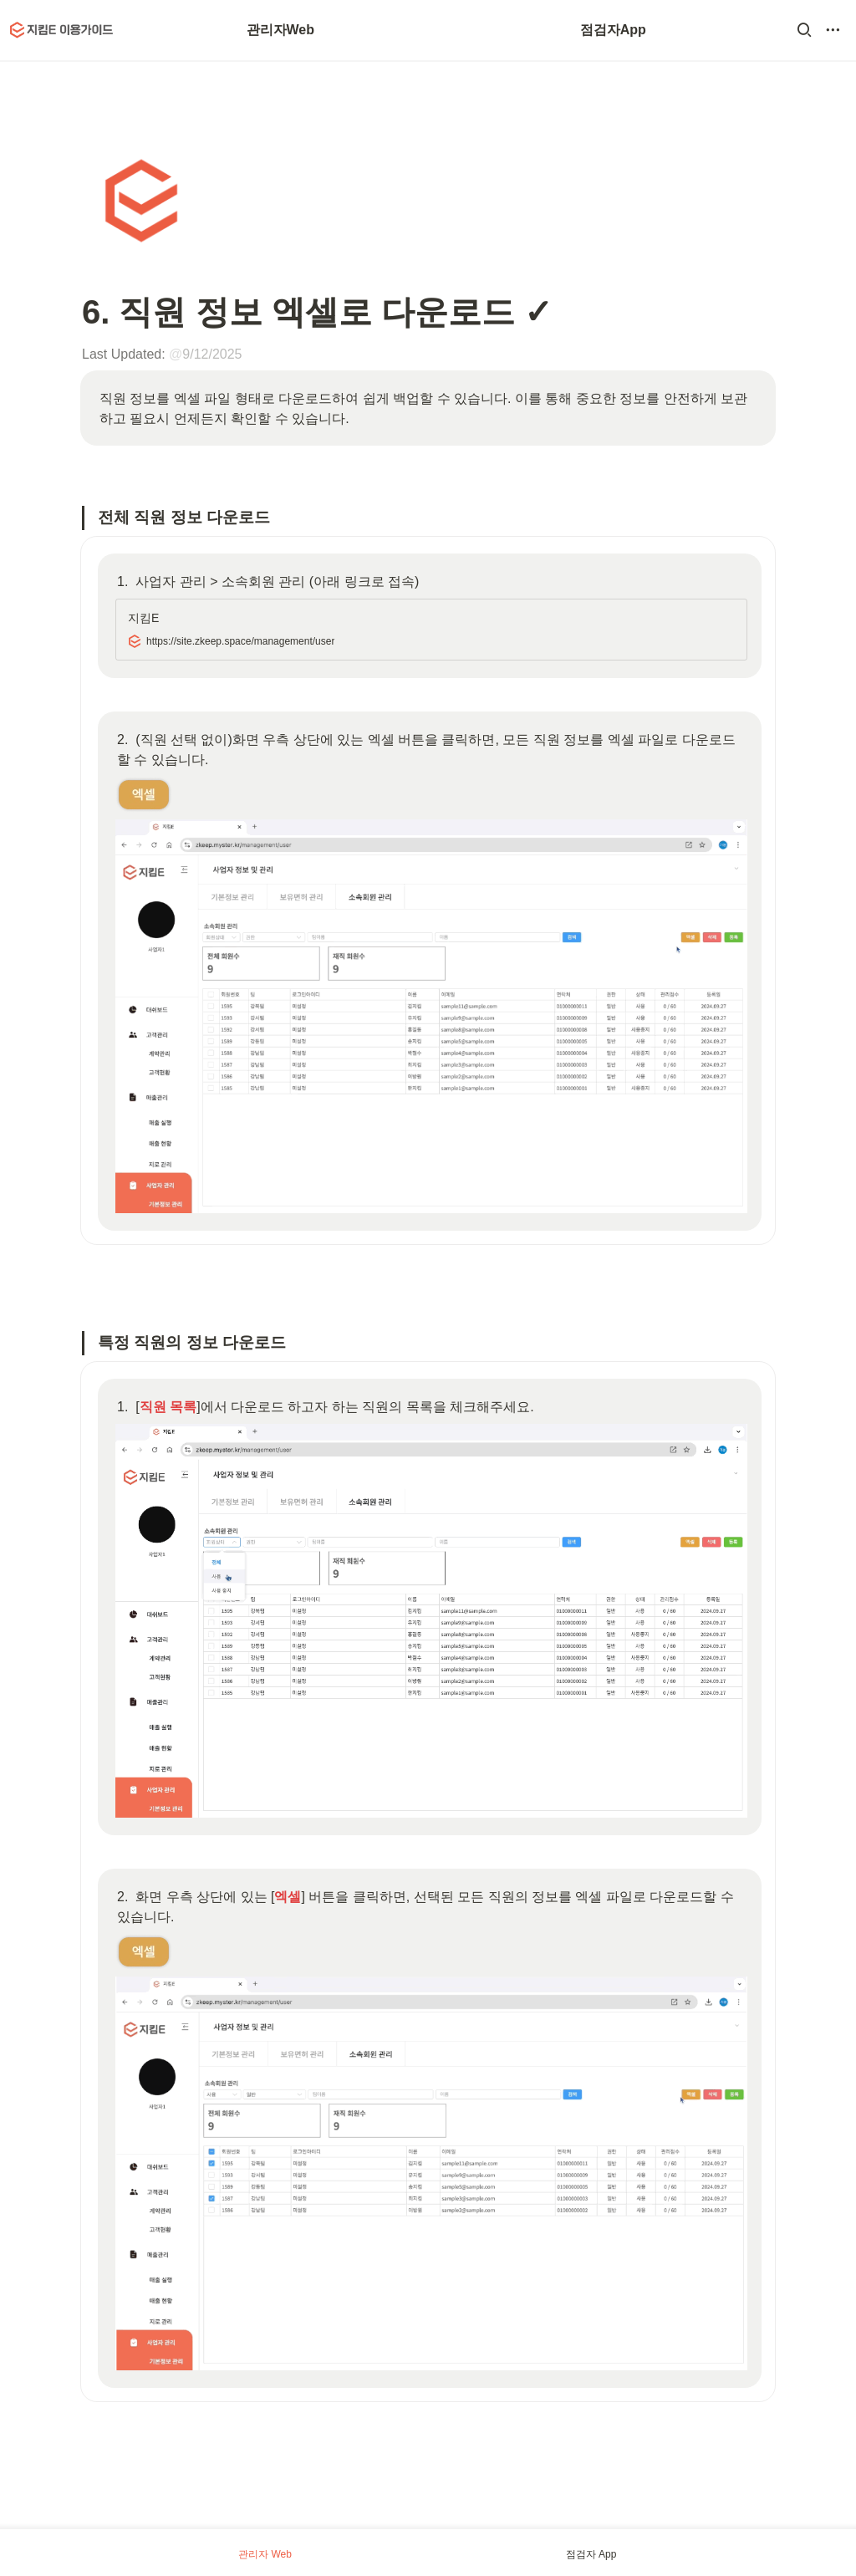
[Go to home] (62, 30)
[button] (804, 30)
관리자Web (280, 30)
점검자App (613, 30)
